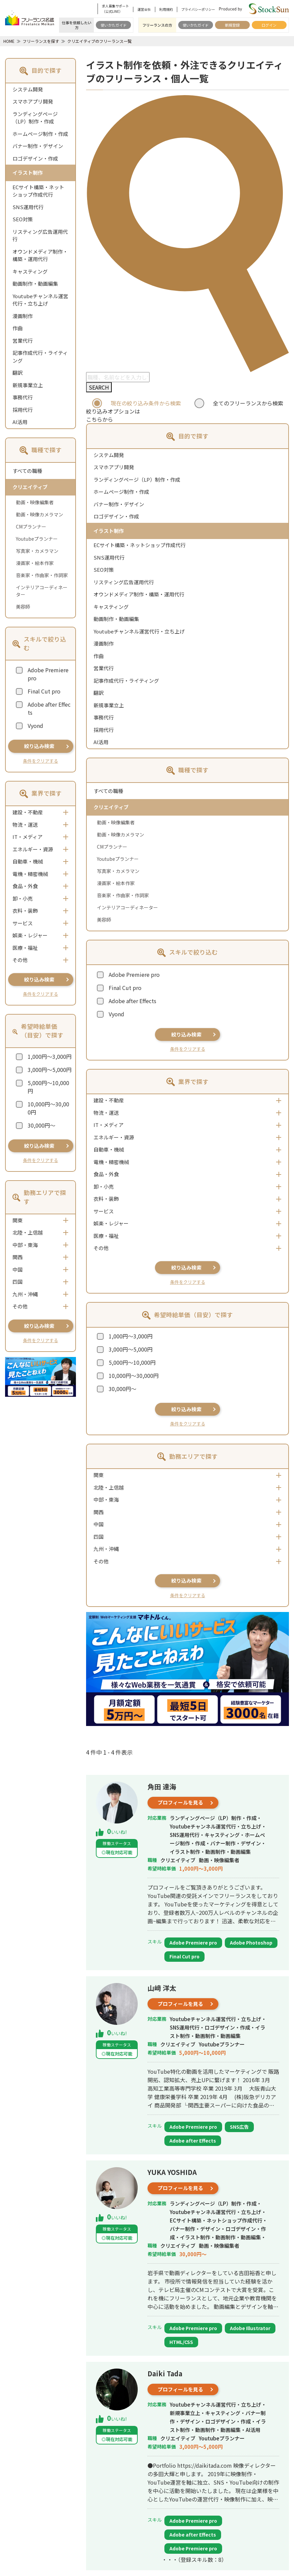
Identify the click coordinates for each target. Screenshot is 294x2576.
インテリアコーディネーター (42, 591)
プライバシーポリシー (198, 9)
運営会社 (144, 9)
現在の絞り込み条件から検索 (146, 403)
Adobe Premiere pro (48, 674)
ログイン (269, 25)
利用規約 (166, 9)
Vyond (35, 725)
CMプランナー (31, 526)
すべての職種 (27, 470)
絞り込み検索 (39, 745)
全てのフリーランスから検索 (248, 403)
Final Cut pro (44, 691)
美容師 (23, 606)
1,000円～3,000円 (50, 1056)
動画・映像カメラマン (39, 514)
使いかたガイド (114, 25)
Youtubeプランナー (37, 538)
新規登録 (232, 25)
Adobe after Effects (49, 708)
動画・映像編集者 (35, 502)
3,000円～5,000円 (50, 1070)
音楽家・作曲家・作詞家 (42, 575)
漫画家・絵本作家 (35, 563)
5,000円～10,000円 (48, 1087)
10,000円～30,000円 (48, 1108)
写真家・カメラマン (37, 550)
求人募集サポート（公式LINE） (115, 8)
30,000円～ (41, 1125)
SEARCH (99, 387)
